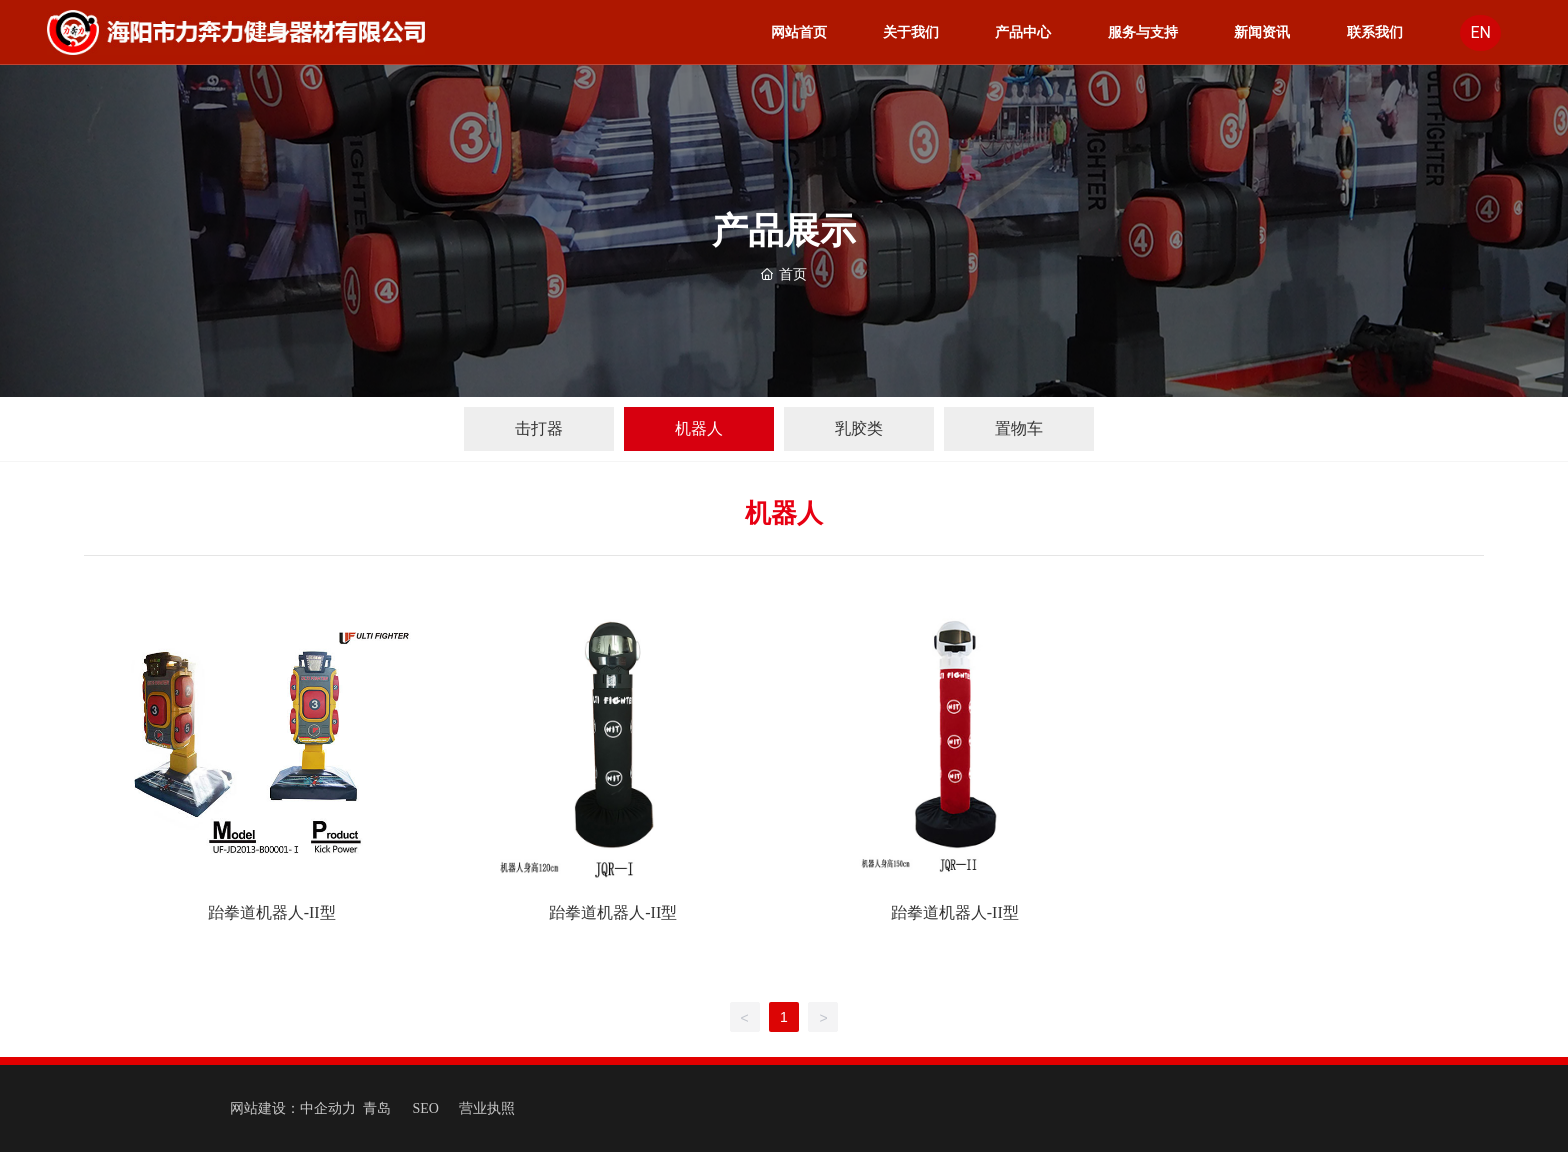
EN (1480, 33)
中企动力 (328, 1108)
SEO (426, 1108)
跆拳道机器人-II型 (272, 912)
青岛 (377, 1108)
